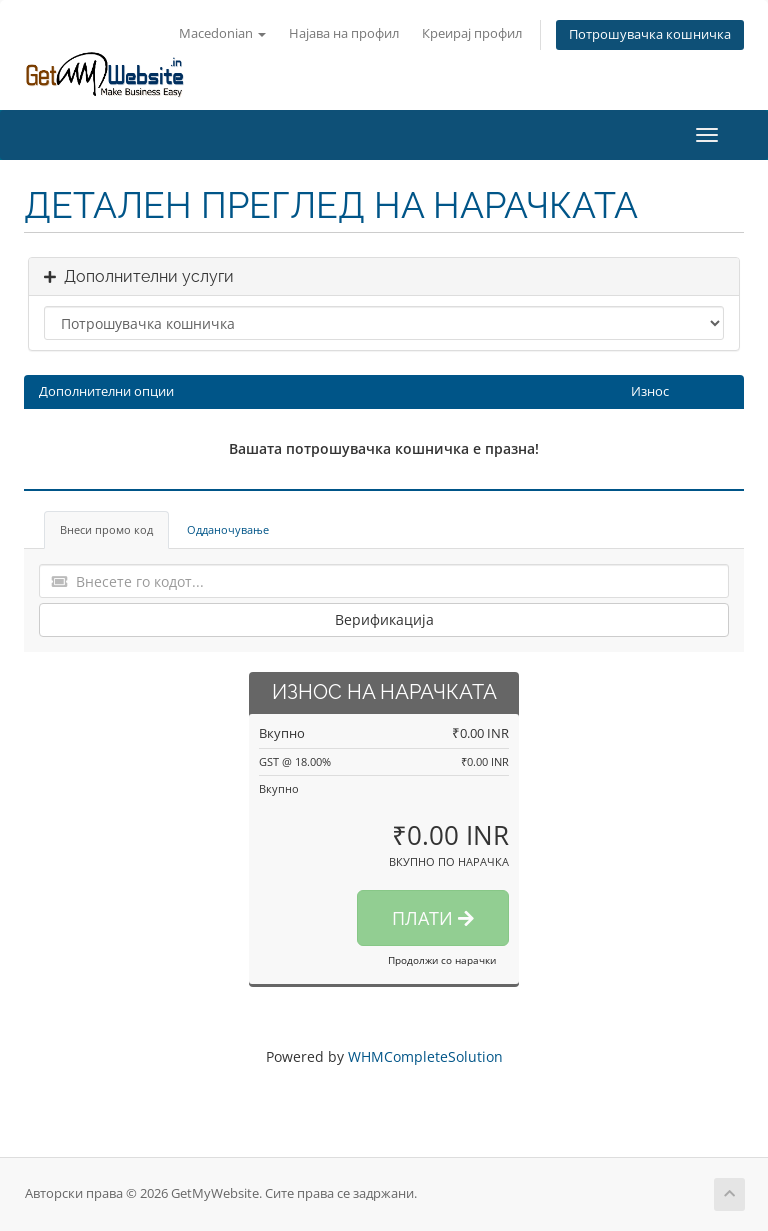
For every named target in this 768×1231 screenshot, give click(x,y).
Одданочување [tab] (228, 529)
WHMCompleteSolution (425, 1056)
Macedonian (222, 33)
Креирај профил (472, 33)
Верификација (384, 619)
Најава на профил (344, 33)
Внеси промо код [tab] (106, 529)
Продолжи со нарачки (442, 960)
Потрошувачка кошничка (650, 34)
